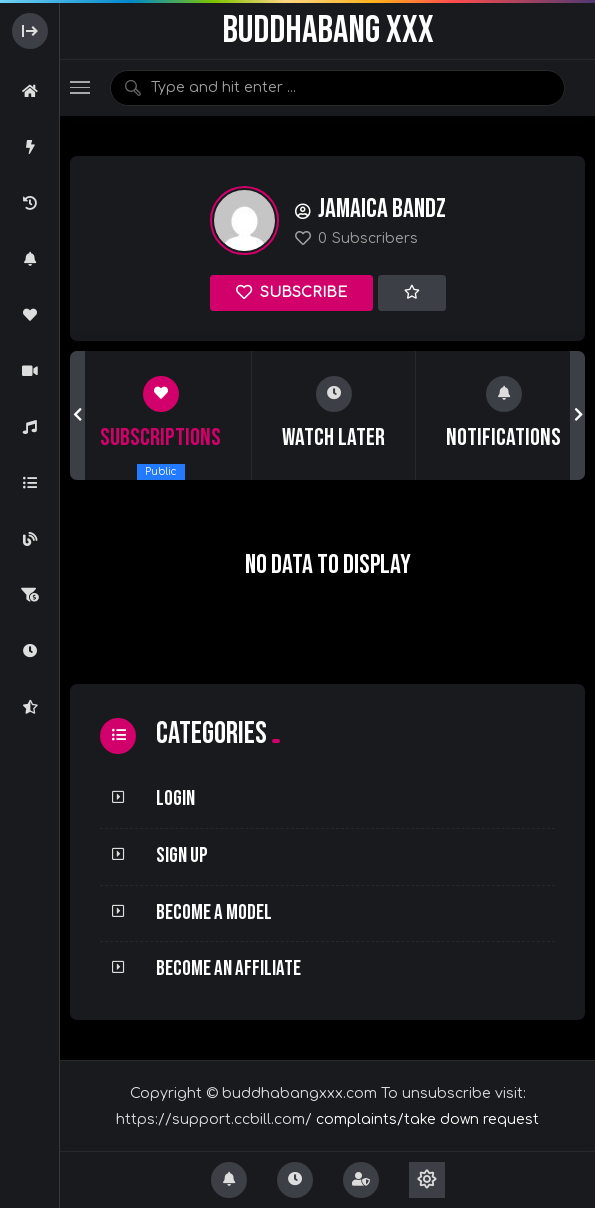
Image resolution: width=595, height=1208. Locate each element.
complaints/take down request (427, 1119)
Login (175, 798)
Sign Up (182, 855)
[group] (161, 415)
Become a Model (214, 912)
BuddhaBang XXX (328, 30)
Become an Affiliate (228, 968)
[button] (77, 415)
